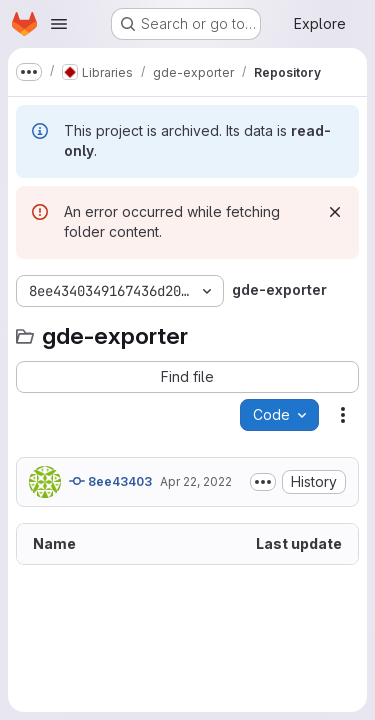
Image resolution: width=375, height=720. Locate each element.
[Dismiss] (335, 212)
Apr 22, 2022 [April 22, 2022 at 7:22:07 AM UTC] (196, 481)
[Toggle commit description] (263, 482)
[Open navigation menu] (59, 24)
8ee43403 (110, 481)
